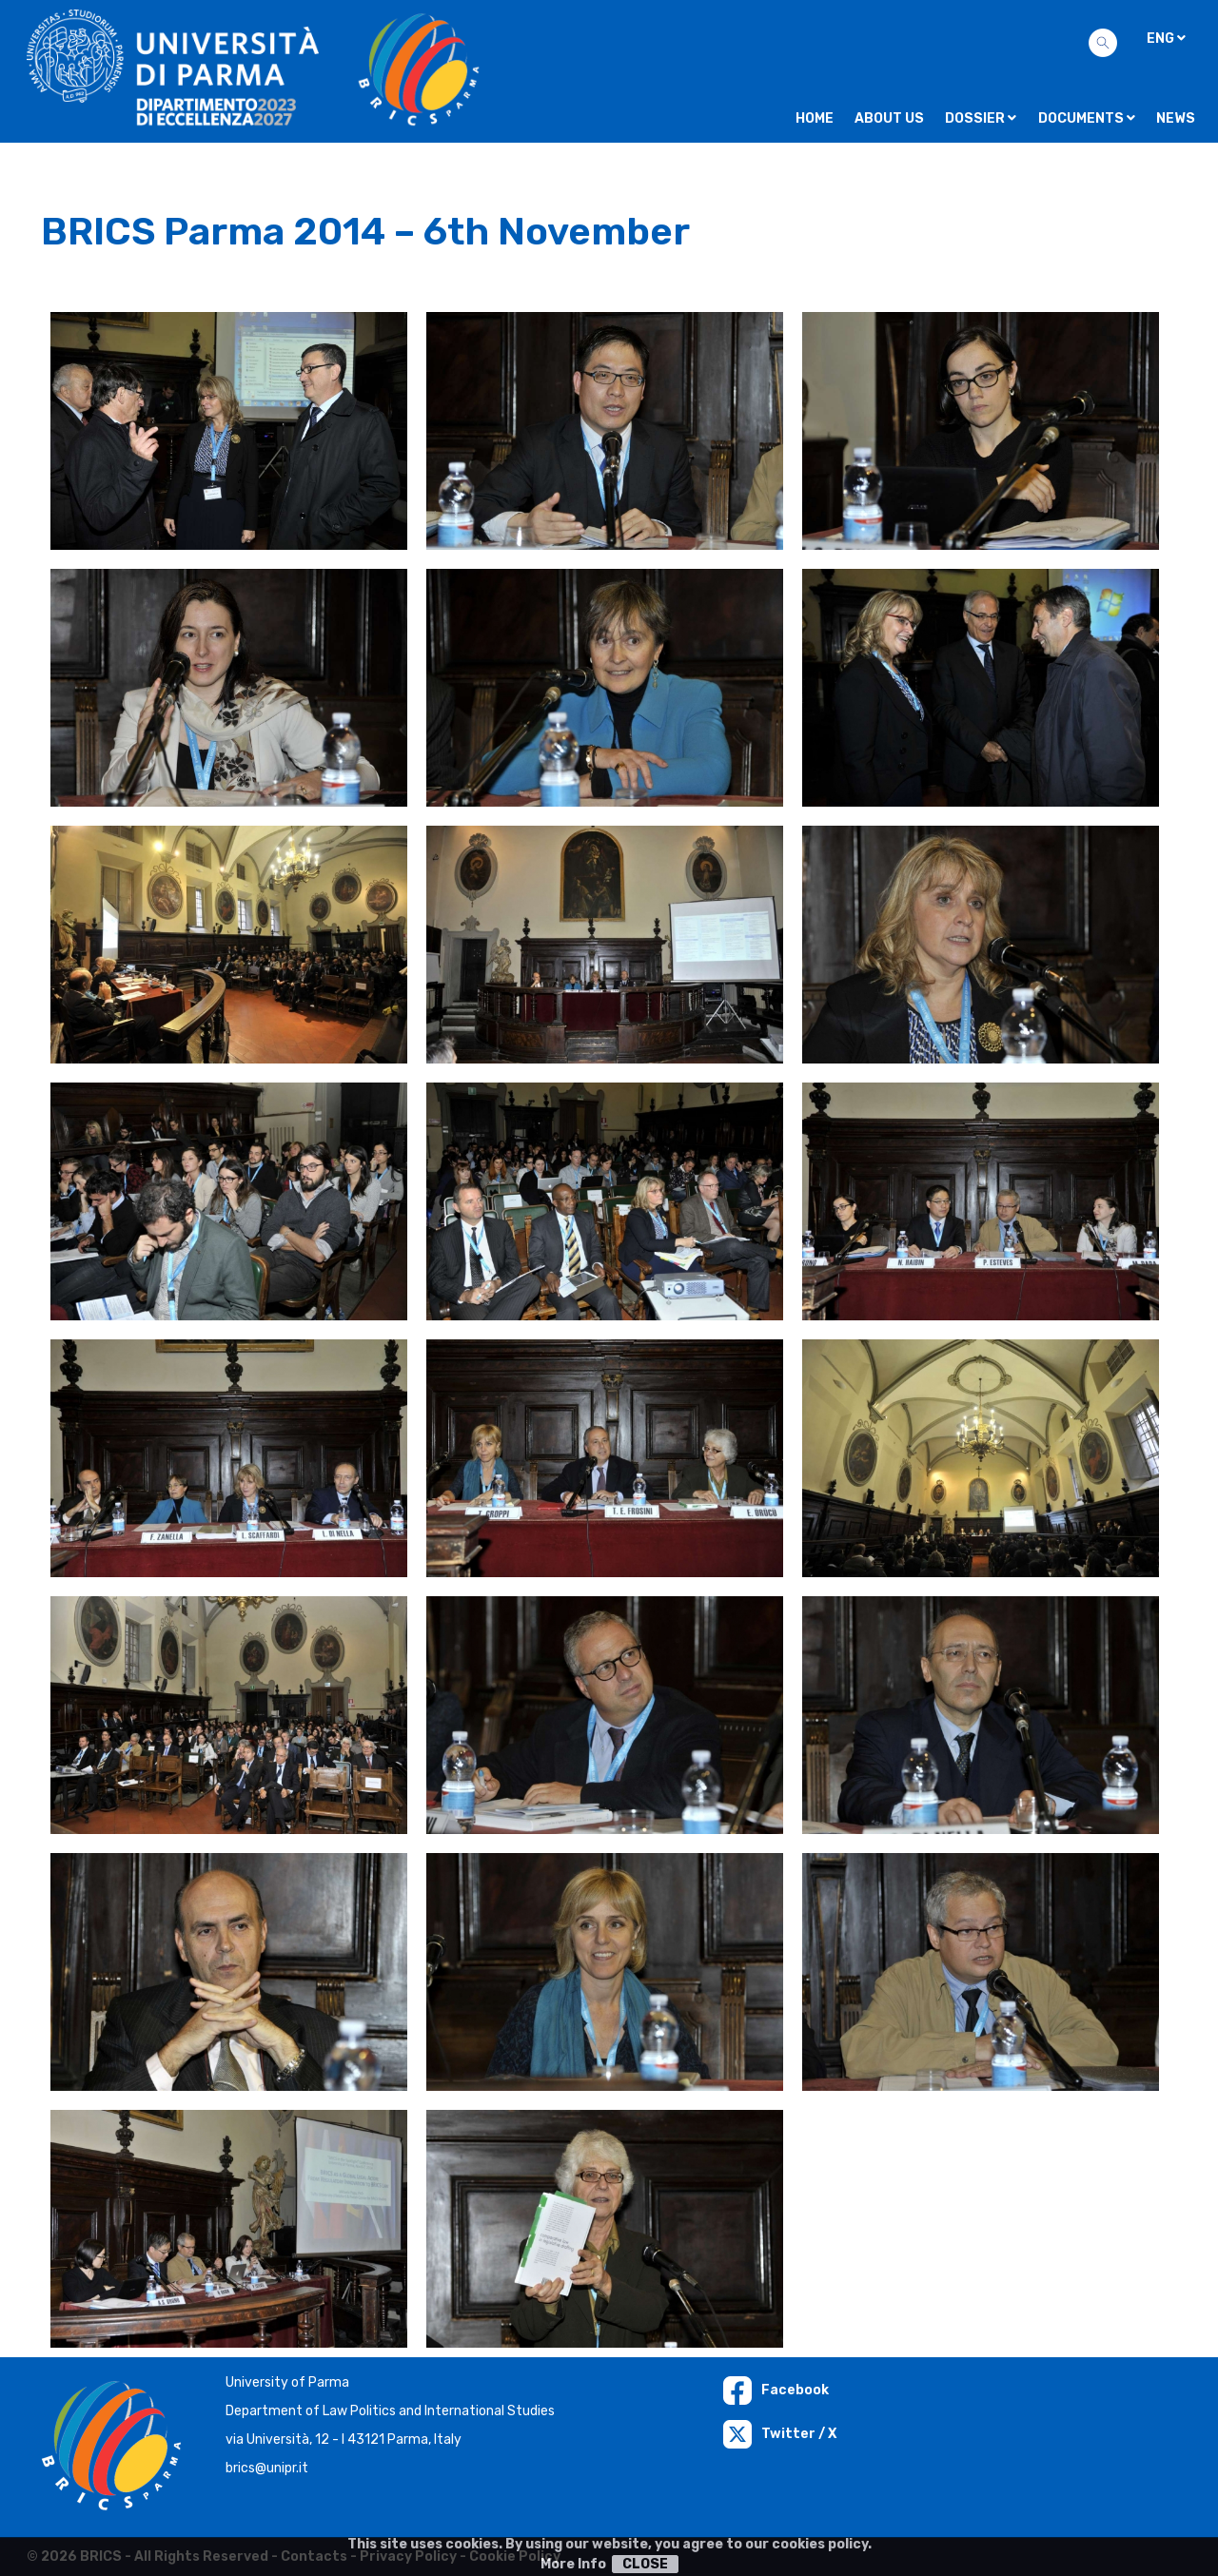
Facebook (776, 2390)
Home (815, 118)
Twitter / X (779, 2434)
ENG (1166, 38)
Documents (1086, 118)
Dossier (980, 118)
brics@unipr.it (267, 2468)
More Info (573, 2564)
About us (889, 118)
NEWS (1175, 118)
